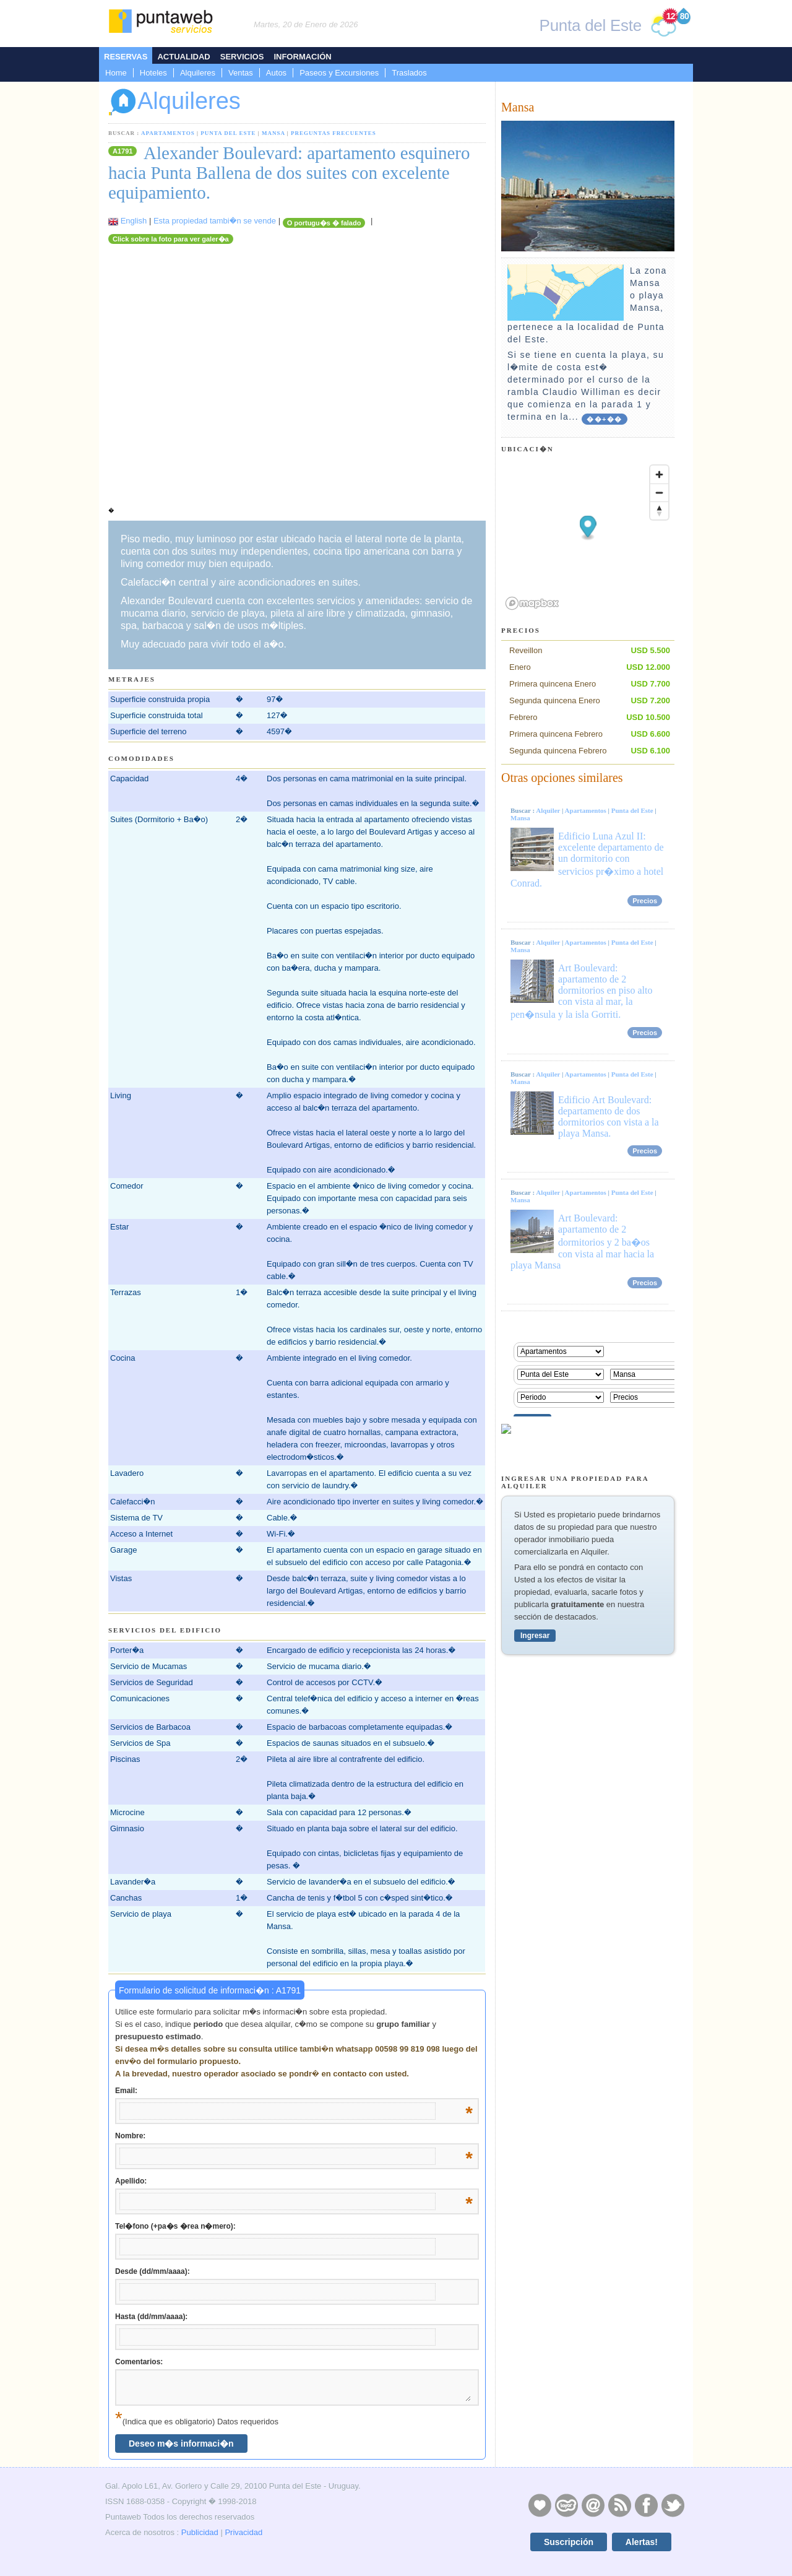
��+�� (604, 419)
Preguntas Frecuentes (333, 133)
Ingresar (534, 1635)
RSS (619, 2504)
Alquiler (548, 810)
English (134, 220)
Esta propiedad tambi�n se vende (214, 220)
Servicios (242, 56)
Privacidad (243, 2532)
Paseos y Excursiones (339, 72)
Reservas (125, 56)
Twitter (672, 2504)
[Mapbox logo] (532, 603)
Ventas (240, 72)
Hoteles (153, 72)
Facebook (646, 2504)
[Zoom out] (659, 492)
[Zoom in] (659, 475)
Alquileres (197, 72)
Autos (276, 72)
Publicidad (199, 2532)
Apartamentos (168, 133)
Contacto (592, 2504)
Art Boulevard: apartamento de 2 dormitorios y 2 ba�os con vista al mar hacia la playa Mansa (582, 1241)
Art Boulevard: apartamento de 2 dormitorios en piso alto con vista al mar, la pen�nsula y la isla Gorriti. (581, 991)
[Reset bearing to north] (659, 510)
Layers (566, 2504)
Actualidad (183, 56)
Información (302, 56)
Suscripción (568, 2542)
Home (116, 72)
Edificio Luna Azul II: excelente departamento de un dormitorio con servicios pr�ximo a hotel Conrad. (587, 859)
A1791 (122, 151)
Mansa (273, 133)
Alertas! (642, 2542)
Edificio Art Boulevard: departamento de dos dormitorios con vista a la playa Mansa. (608, 1116)
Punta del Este (228, 133)
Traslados (409, 72)
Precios (644, 900)
